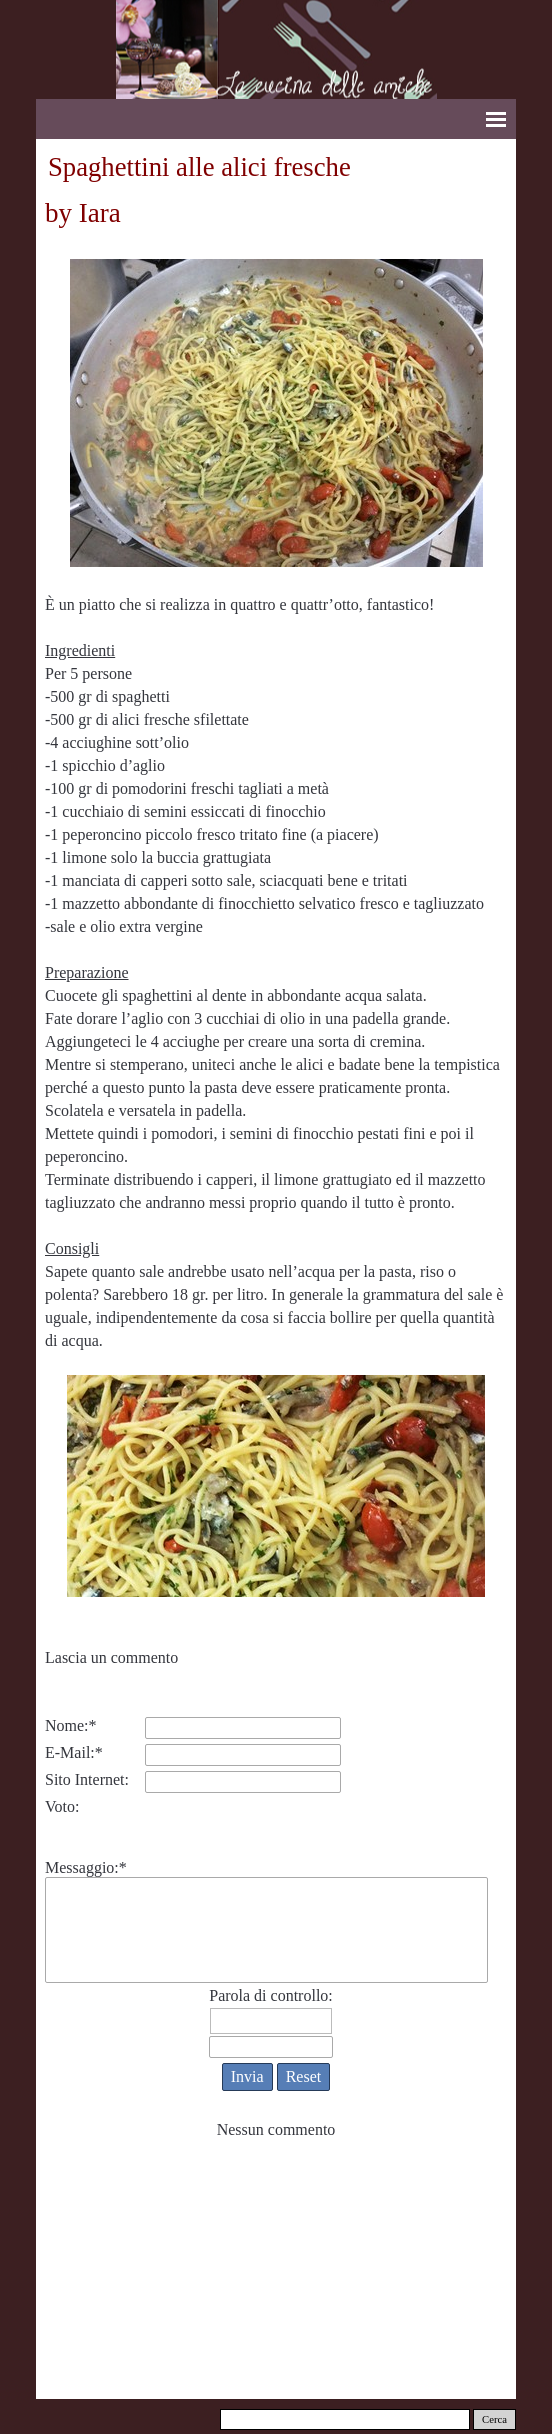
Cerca (494, 2419)
